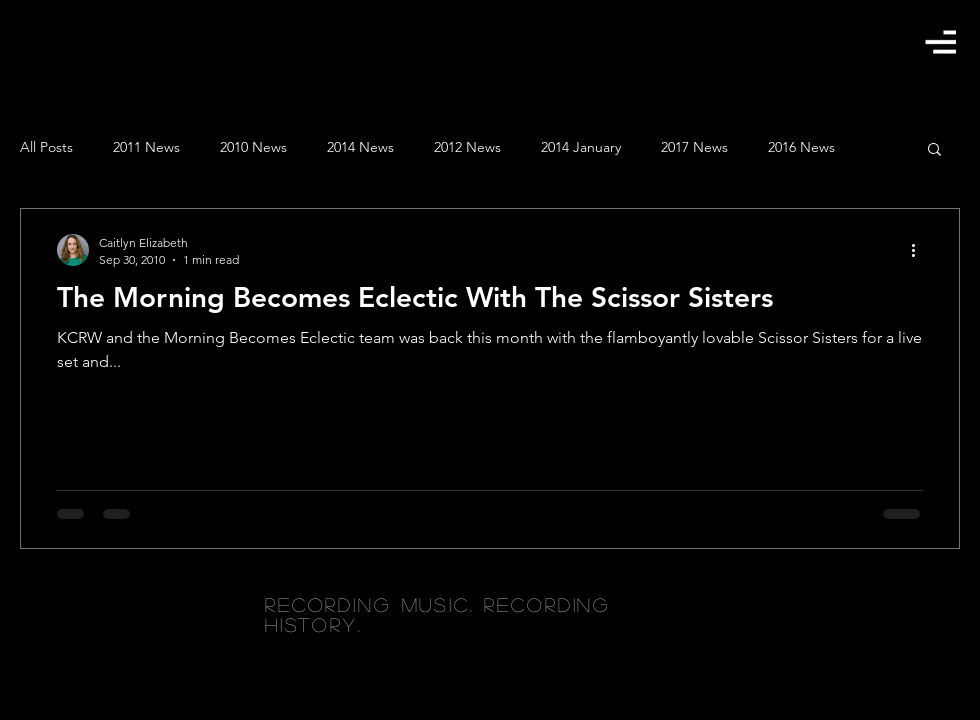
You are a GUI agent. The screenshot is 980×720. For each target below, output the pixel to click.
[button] (940, 41)
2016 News (801, 147)
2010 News (253, 147)
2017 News (694, 147)
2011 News (146, 147)
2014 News (360, 147)
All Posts (46, 147)
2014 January (581, 147)
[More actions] (920, 250)
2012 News (467, 147)
